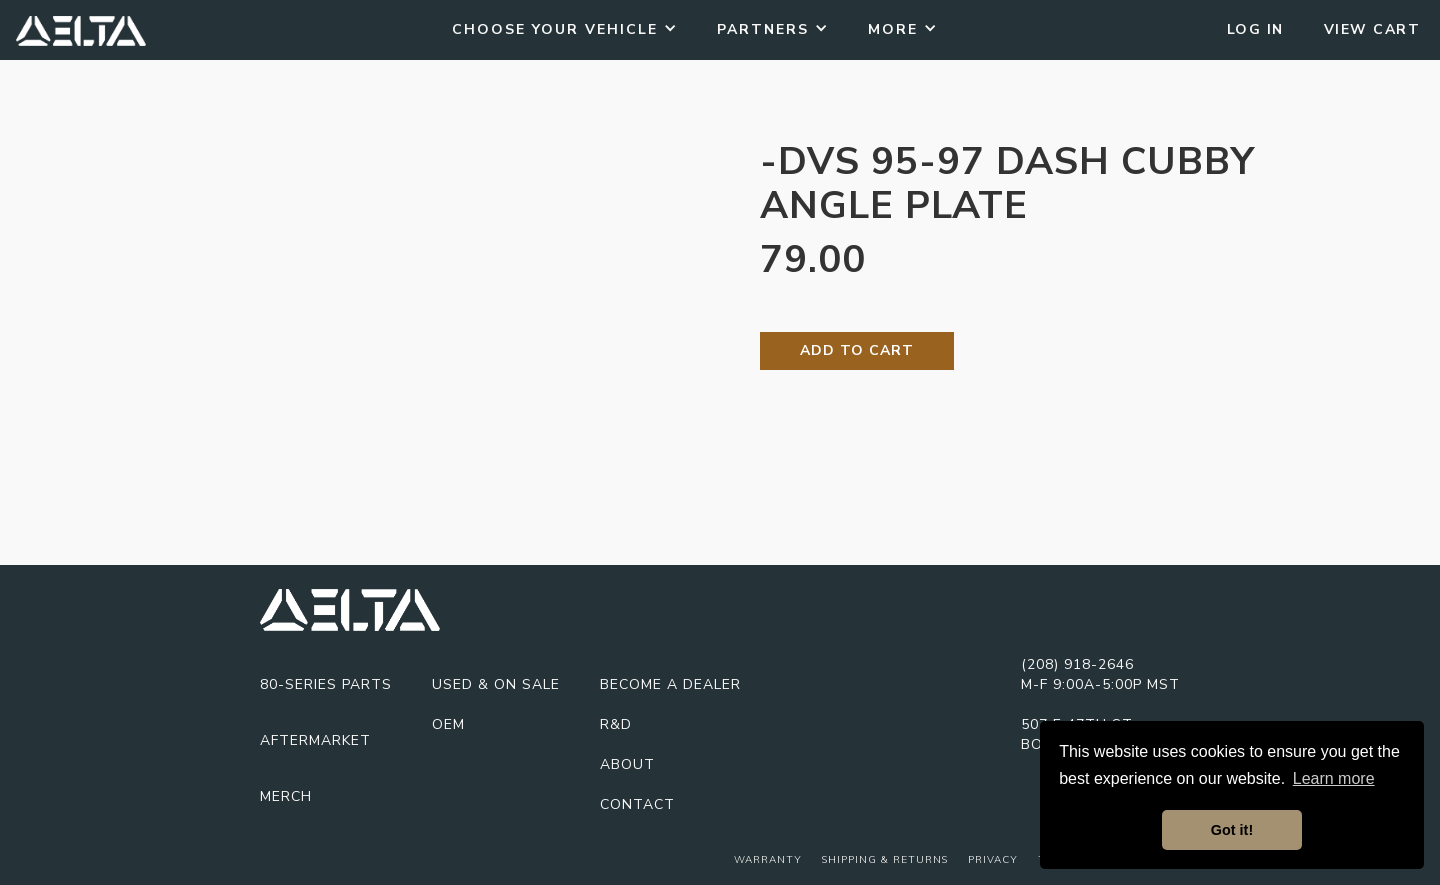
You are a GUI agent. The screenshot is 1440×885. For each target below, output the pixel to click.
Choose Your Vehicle (555, 29)
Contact (637, 804)
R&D (616, 724)
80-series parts (326, 684)
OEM (448, 724)
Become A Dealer (670, 684)
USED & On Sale (496, 684)
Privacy (993, 859)
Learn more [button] (1334, 778)
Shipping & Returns (885, 859)
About (627, 764)
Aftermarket (315, 740)
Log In (1255, 29)
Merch (286, 796)
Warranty (768, 859)
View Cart (1372, 29)
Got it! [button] (1232, 830)
